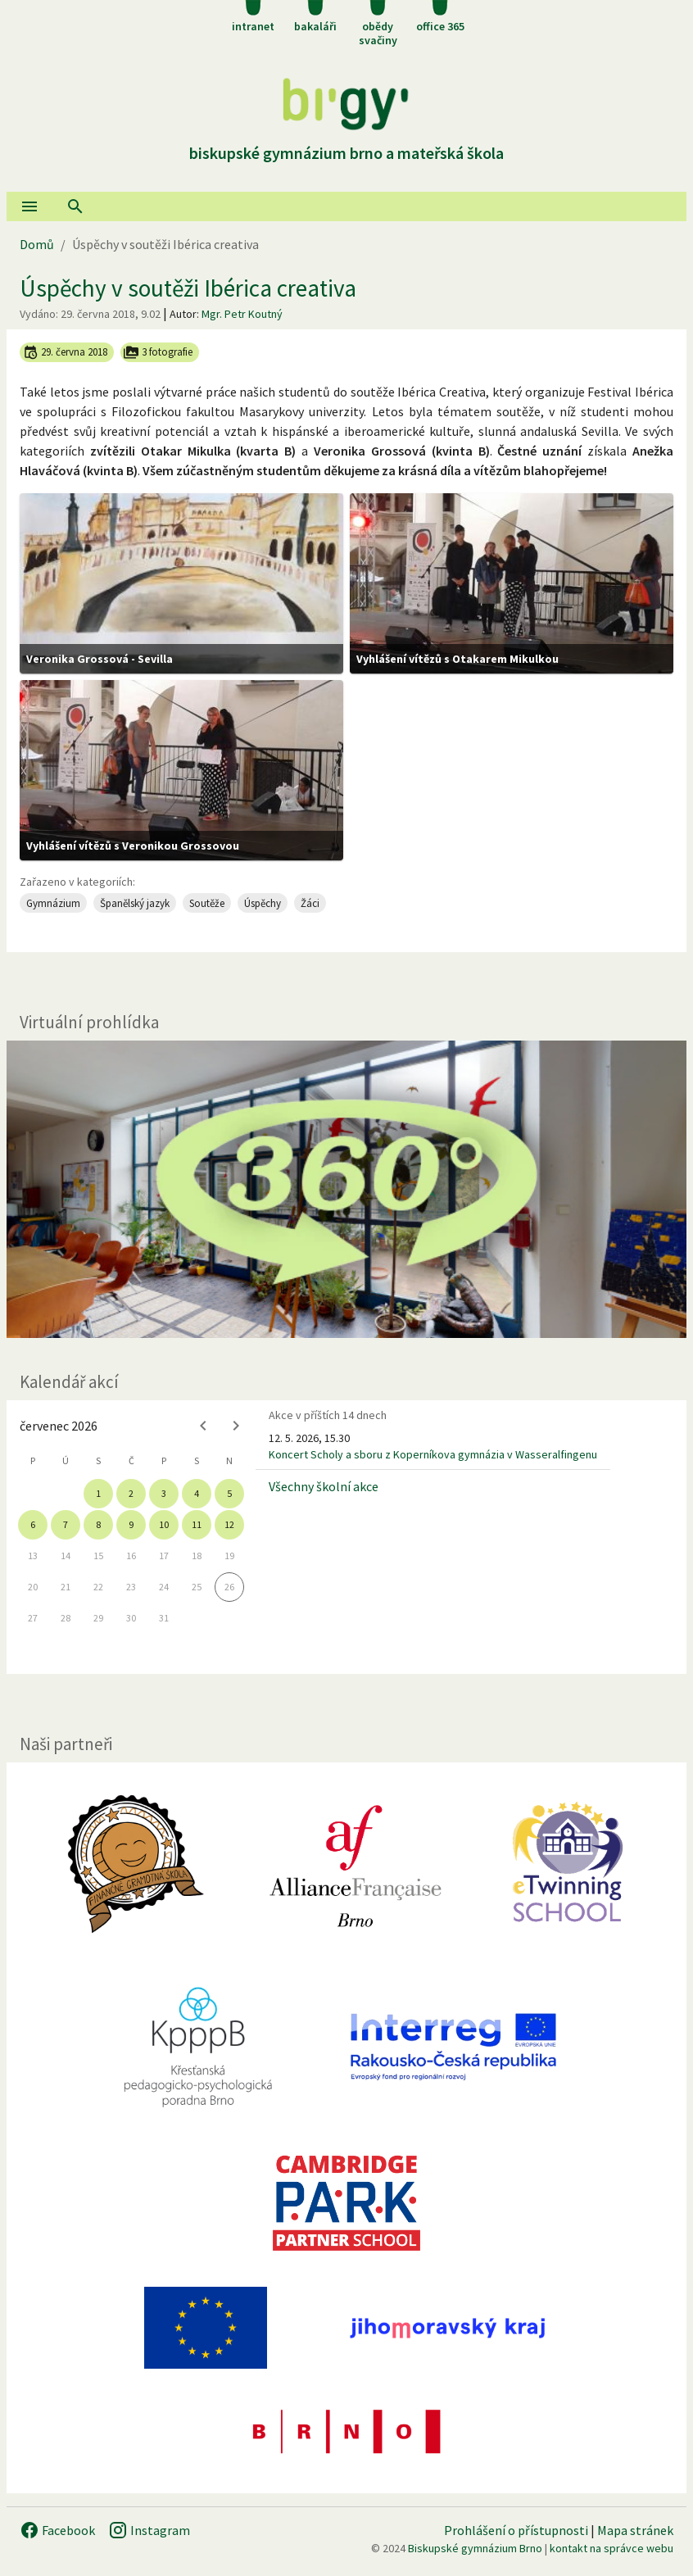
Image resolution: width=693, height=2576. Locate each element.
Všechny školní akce (323, 1486)
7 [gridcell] (65, 1524)
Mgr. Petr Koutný (242, 313)
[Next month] (236, 1425)
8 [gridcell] (98, 1524)
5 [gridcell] (229, 1493)
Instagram (149, 2530)
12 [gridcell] (229, 1524)
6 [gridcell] (32, 1524)
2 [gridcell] (131, 1493)
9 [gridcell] (131, 1524)
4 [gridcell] (196, 1493)
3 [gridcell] (163, 1493)
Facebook (57, 2530)
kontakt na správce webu (611, 2548)
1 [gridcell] (98, 1493)
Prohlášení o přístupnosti (516, 2530)
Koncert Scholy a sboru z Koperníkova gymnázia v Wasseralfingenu (433, 1454)
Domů (37, 244)
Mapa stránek (635, 2530)
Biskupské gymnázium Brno (475, 2548)
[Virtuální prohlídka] (346, 1189)
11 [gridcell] (197, 1524)
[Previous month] (203, 1425)
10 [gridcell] (164, 1524)
